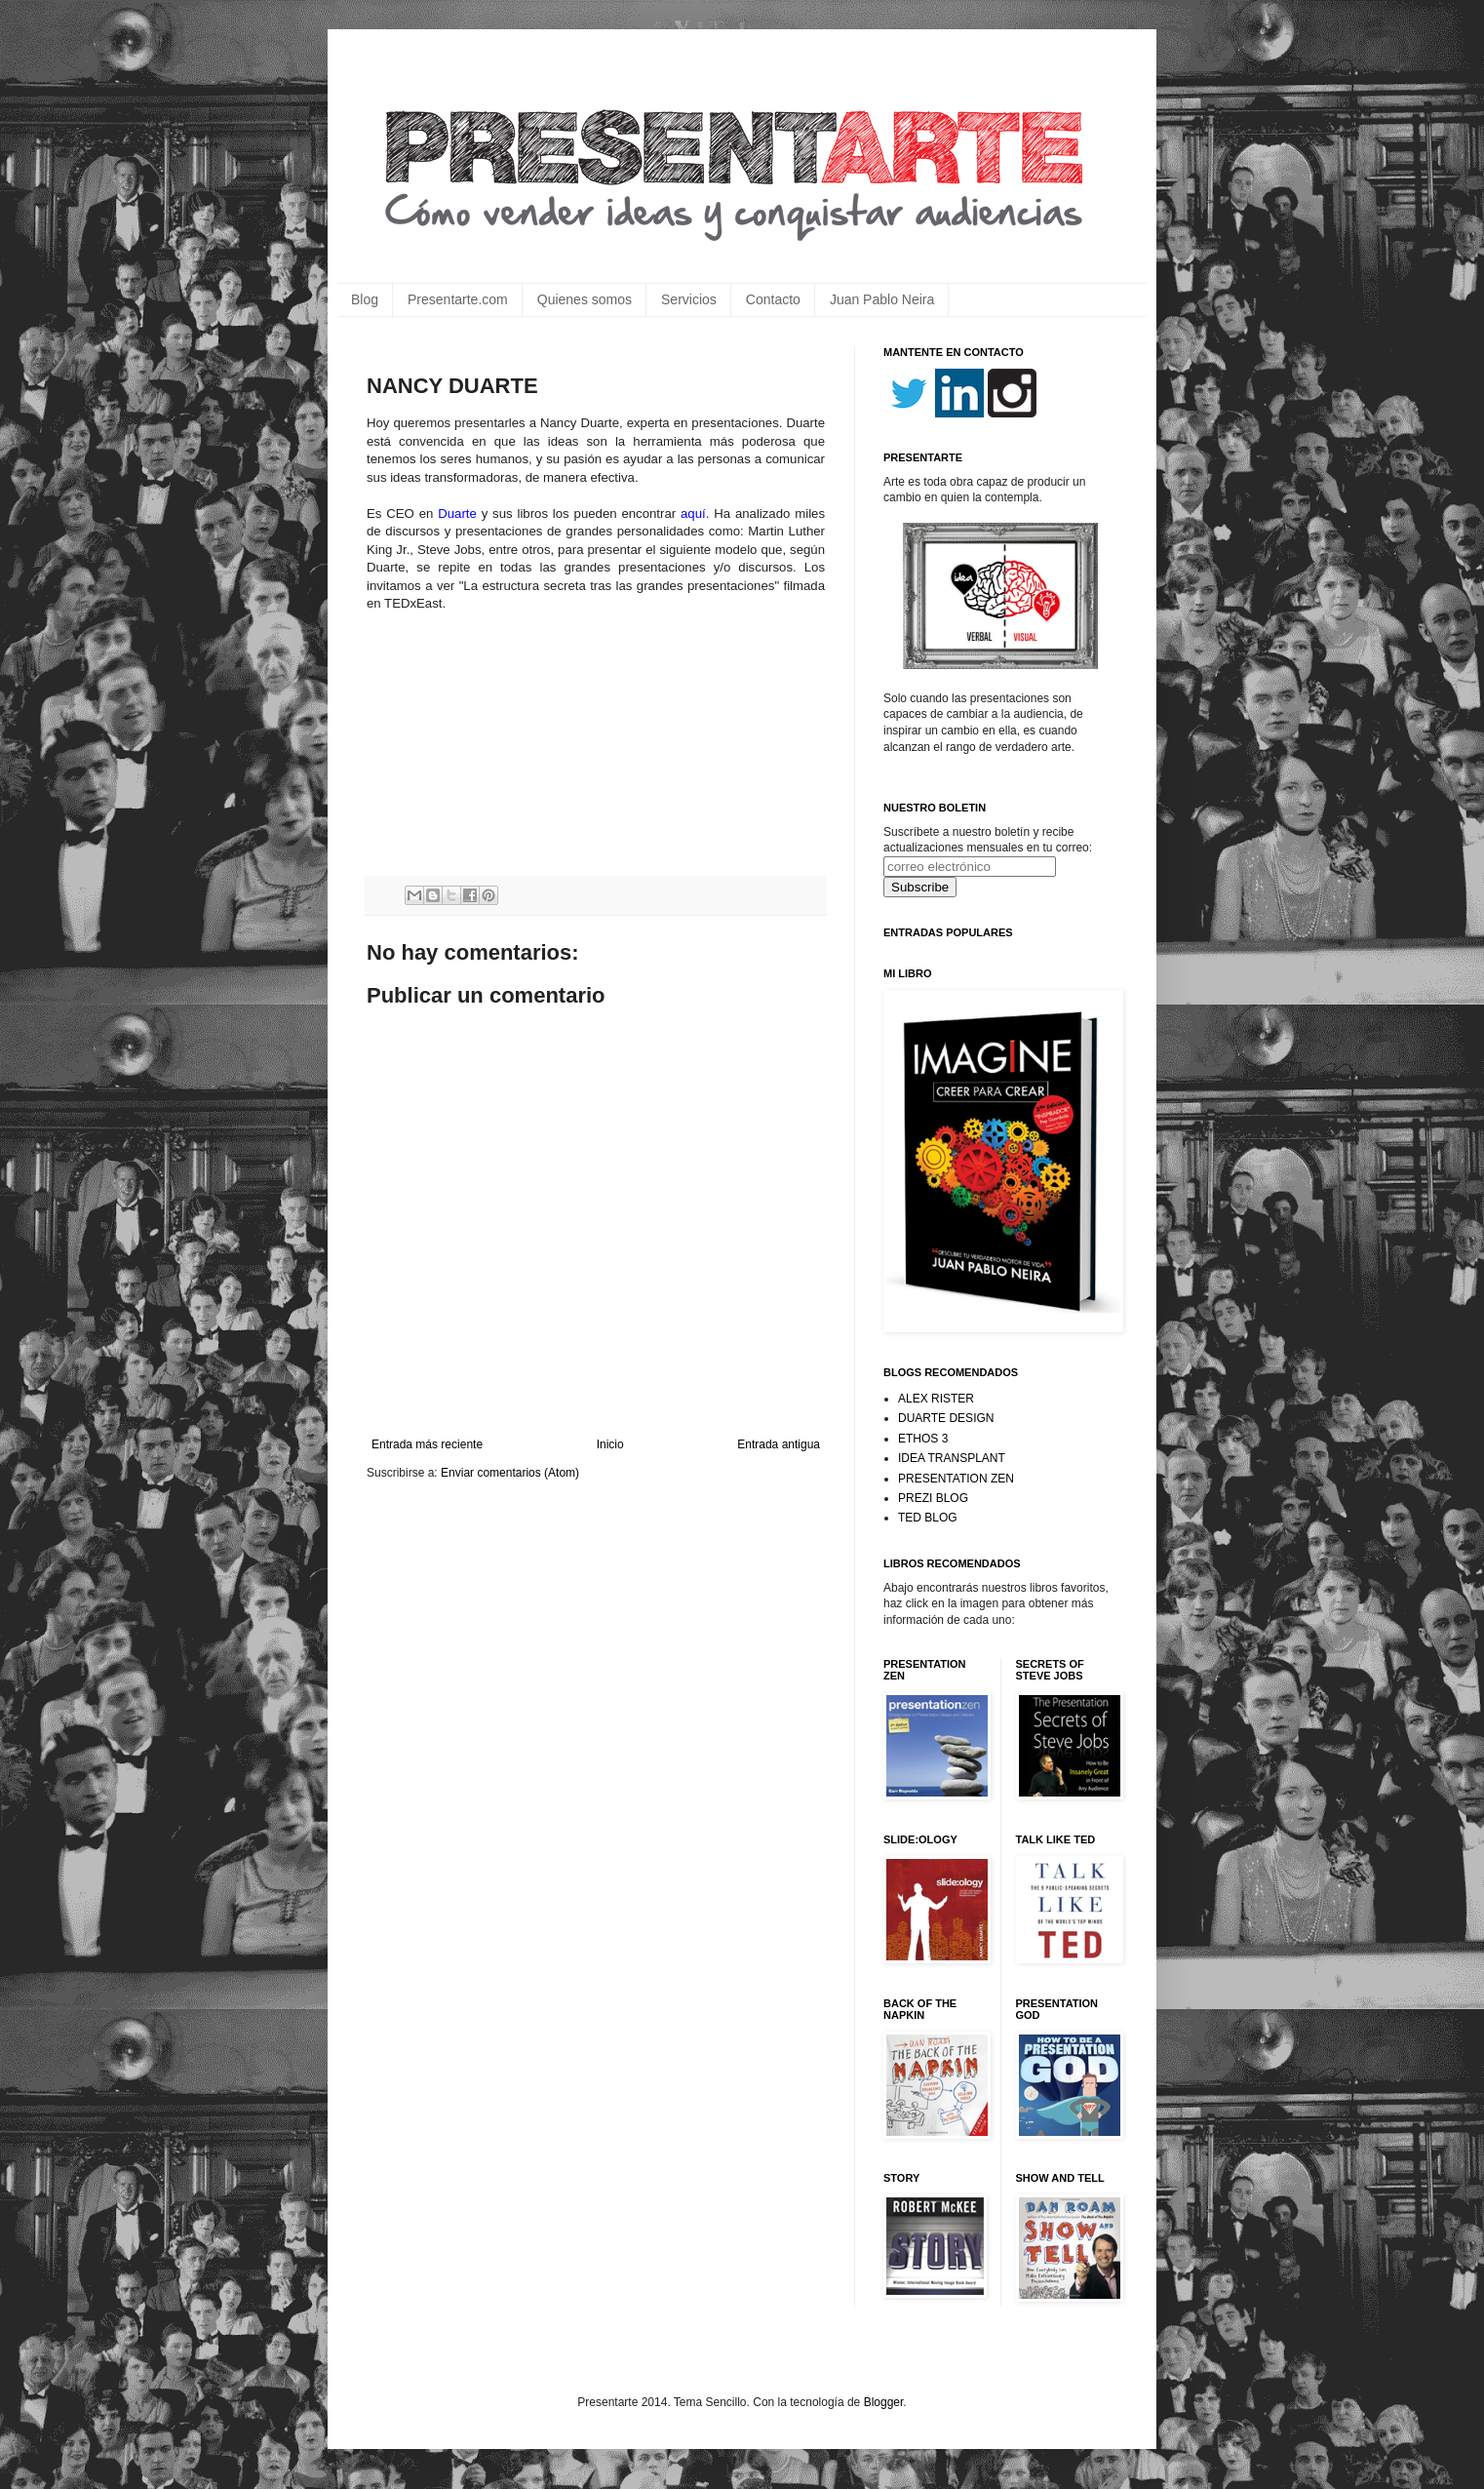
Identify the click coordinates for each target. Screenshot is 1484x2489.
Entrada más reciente (427, 1444)
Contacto (773, 299)
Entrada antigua (778, 1444)
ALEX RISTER (936, 1398)
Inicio (610, 1444)
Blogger (884, 2402)
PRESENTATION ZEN (956, 1478)
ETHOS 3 (923, 1438)
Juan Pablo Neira (882, 299)
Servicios (689, 299)
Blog (364, 299)
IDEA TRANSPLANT (951, 1458)
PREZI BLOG (933, 1498)
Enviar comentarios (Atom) (510, 1473)
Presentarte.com (458, 299)
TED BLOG (927, 1517)
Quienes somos (584, 299)
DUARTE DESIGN (946, 1418)
